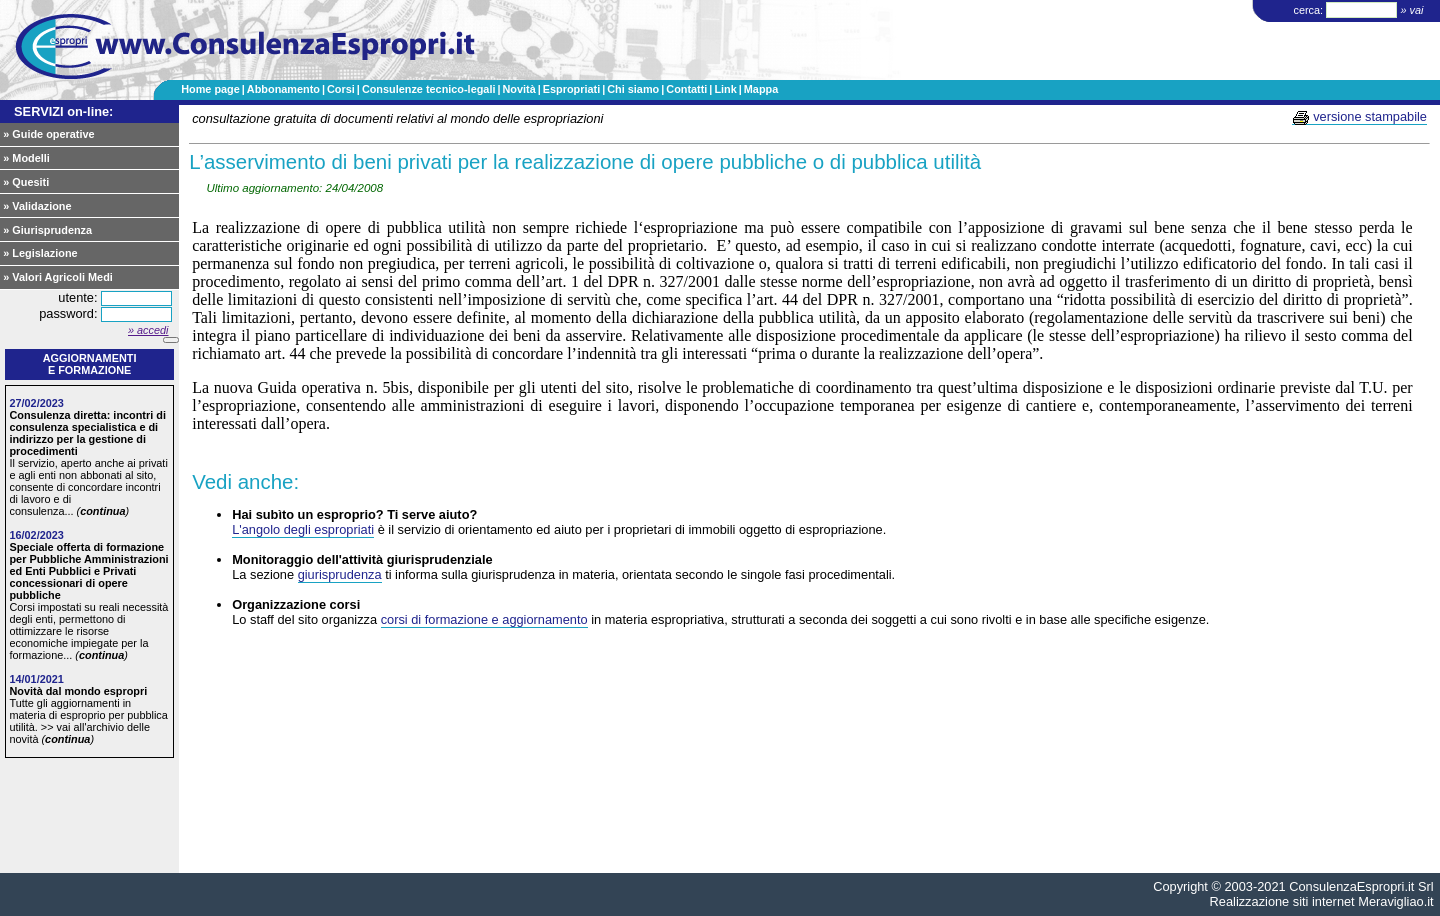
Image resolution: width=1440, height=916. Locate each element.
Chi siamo (633, 89)
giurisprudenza (340, 574)
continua (102, 511)
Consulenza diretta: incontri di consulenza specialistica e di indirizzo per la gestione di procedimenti (87, 433)
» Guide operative (48, 134)
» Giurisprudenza (47, 230)
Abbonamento (283, 89)
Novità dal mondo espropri (78, 691)
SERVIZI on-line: (63, 111)
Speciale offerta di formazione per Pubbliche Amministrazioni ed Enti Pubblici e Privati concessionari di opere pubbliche (88, 571)
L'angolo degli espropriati (303, 529)
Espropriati (571, 89)
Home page (210, 89)
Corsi (341, 89)
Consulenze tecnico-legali (429, 89)
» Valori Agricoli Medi (58, 277)
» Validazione (37, 206)
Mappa (761, 89)
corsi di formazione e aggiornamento (484, 619)
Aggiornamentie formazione (90, 364)
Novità (518, 89)
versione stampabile (1359, 117)
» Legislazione (40, 253)
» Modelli (26, 158)
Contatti (686, 89)
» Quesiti (26, 182)
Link (725, 89)
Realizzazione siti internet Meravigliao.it (1322, 901)
